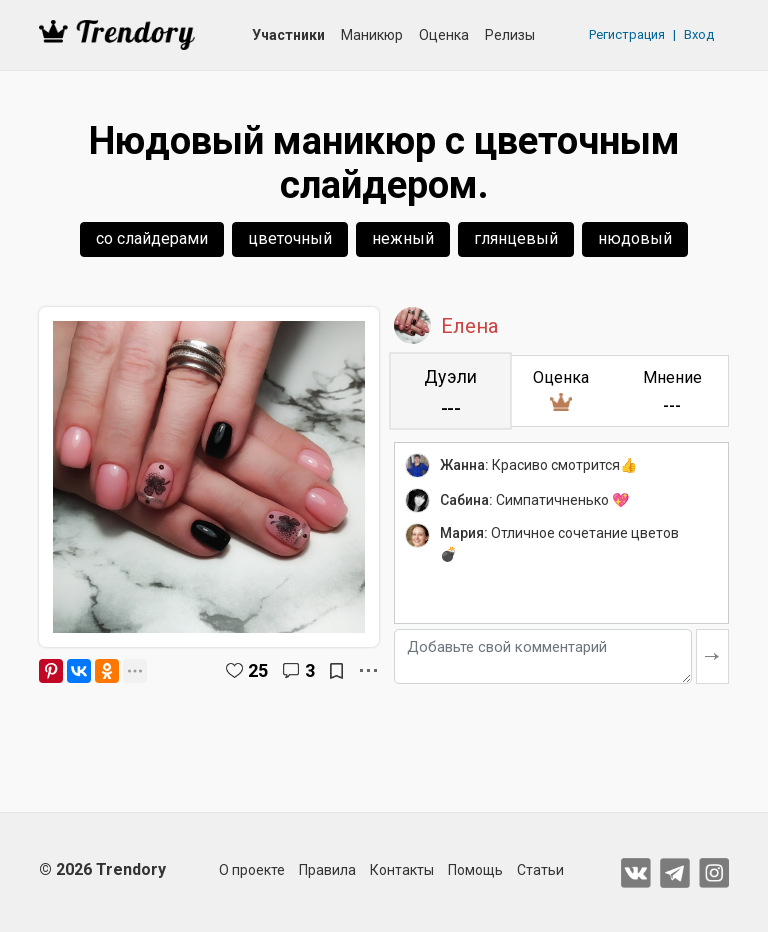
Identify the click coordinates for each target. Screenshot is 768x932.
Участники (288, 35)
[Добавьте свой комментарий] (543, 656)
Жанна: (464, 465)
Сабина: (466, 500)
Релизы (510, 35)
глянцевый (516, 238)
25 (258, 670)
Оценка (444, 35)
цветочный (290, 238)
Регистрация (627, 34)
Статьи (540, 870)
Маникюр (372, 35)
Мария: (464, 533)
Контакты (402, 870)
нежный (403, 238)
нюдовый (635, 238)
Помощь (475, 870)
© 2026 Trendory (102, 869)
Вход (699, 34)
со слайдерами (152, 238)
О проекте (252, 870)
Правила (327, 870)
